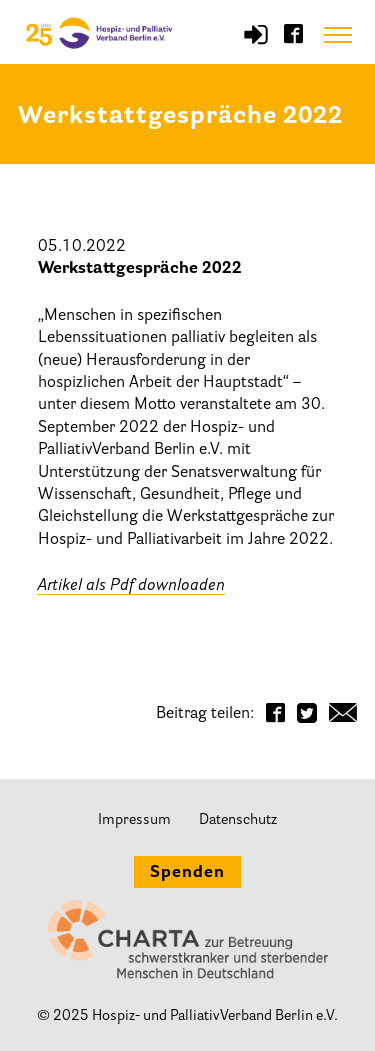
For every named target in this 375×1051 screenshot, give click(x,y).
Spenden (187, 873)
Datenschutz (238, 820)
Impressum (134, 820)
